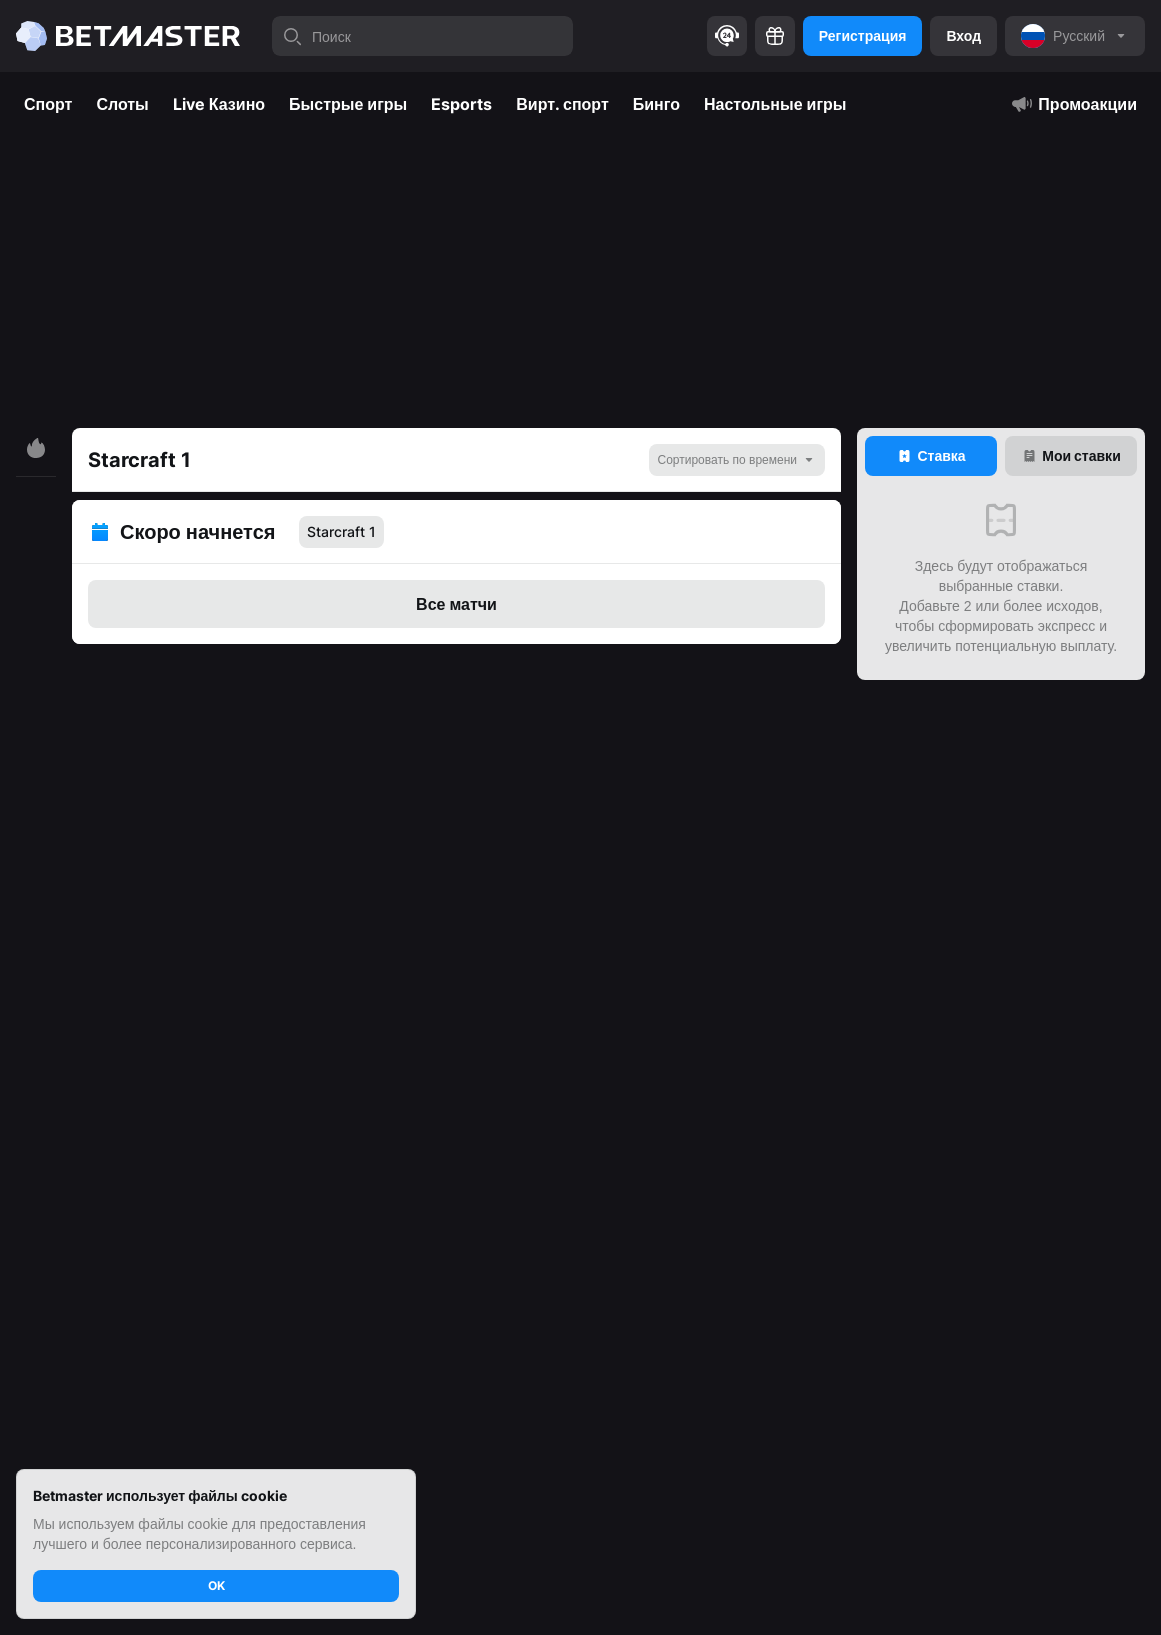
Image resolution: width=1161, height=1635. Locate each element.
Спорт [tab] (48, 104)
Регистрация (863, 35)
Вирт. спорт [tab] (562, 104)
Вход (963, 35)
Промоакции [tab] (1073, 104)
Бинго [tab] (656, 104)
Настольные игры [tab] (775, 104)
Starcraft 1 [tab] (341, 531)
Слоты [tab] (122, 104)
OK (216, 1585)
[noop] (1075, 36)
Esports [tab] (461, 104)
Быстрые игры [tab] (348, 104)
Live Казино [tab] (219, 104)
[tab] (931, 456)
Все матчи (456, 604)
